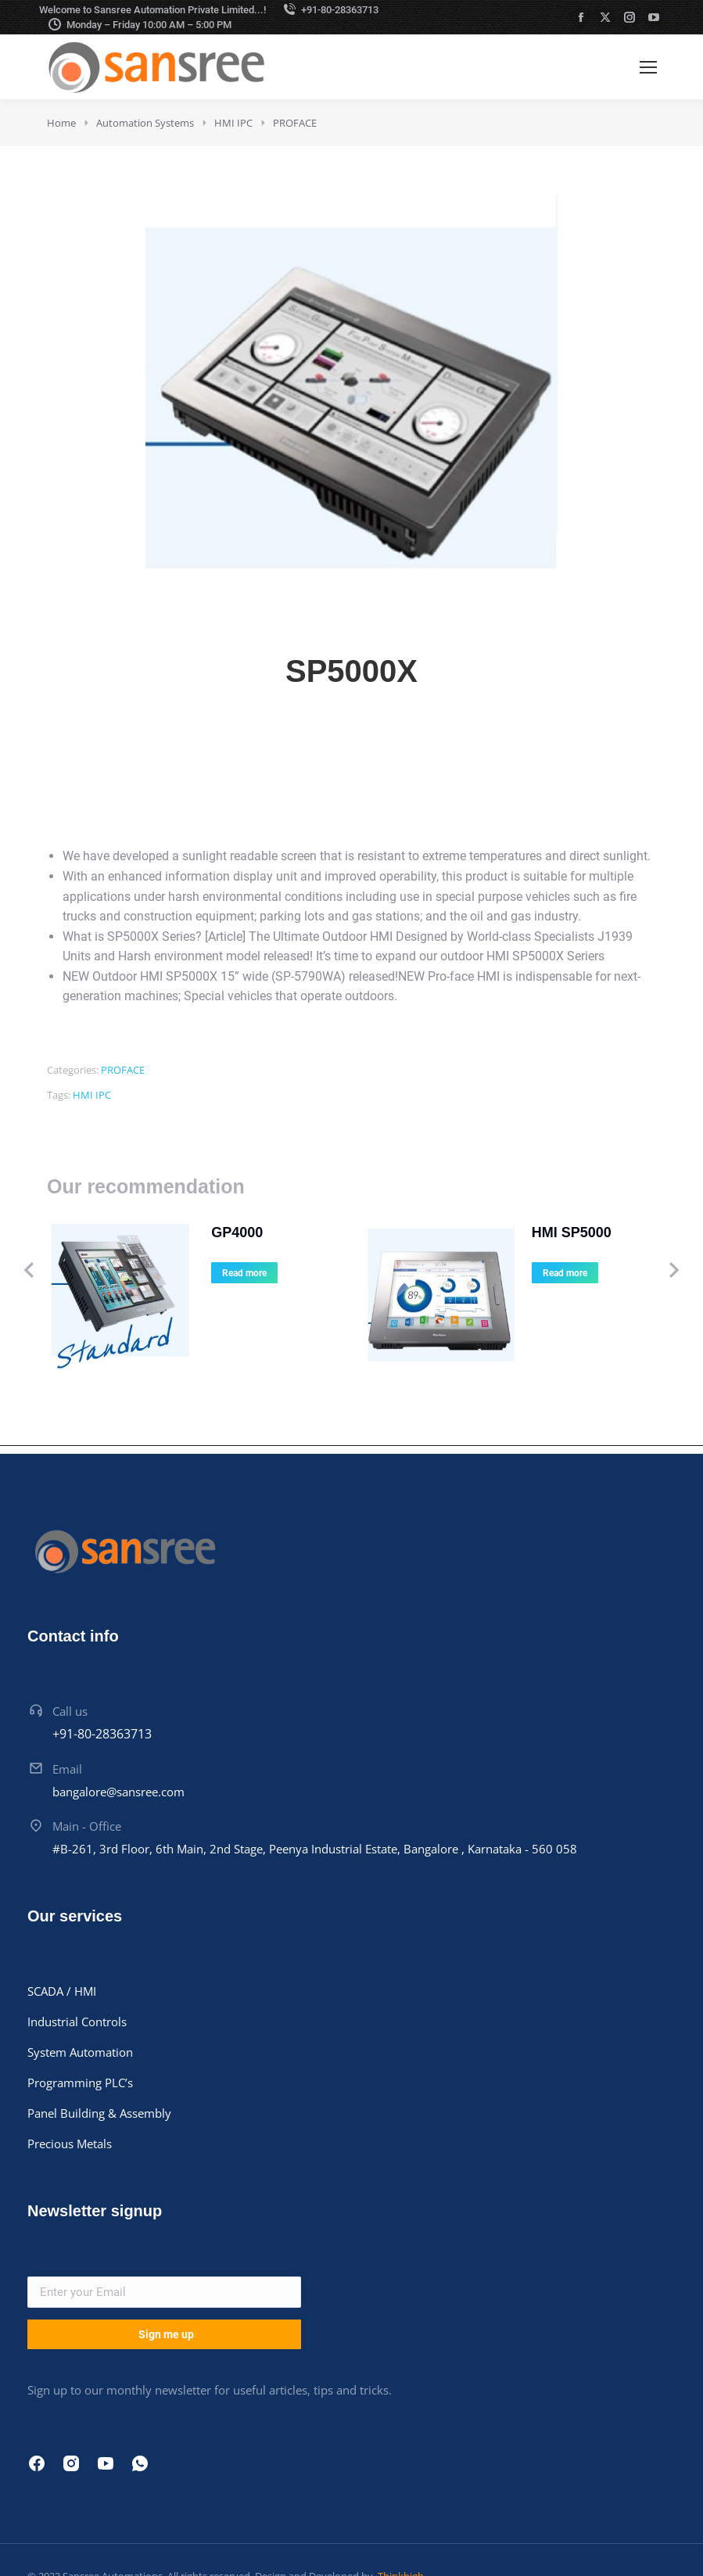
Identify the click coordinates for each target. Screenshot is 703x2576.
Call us (70, 1653)
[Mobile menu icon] (648, 67)
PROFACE (123, 1070)
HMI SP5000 (525, 1232)
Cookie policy (531, 2527)
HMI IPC (92, 1095)
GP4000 (190, 1232)
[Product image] (94, 1270)
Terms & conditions (631, 2527)
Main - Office (86, 1769)
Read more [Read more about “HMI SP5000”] (518, 1273)
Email (67, 1712)
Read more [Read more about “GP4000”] (197, 1273)
